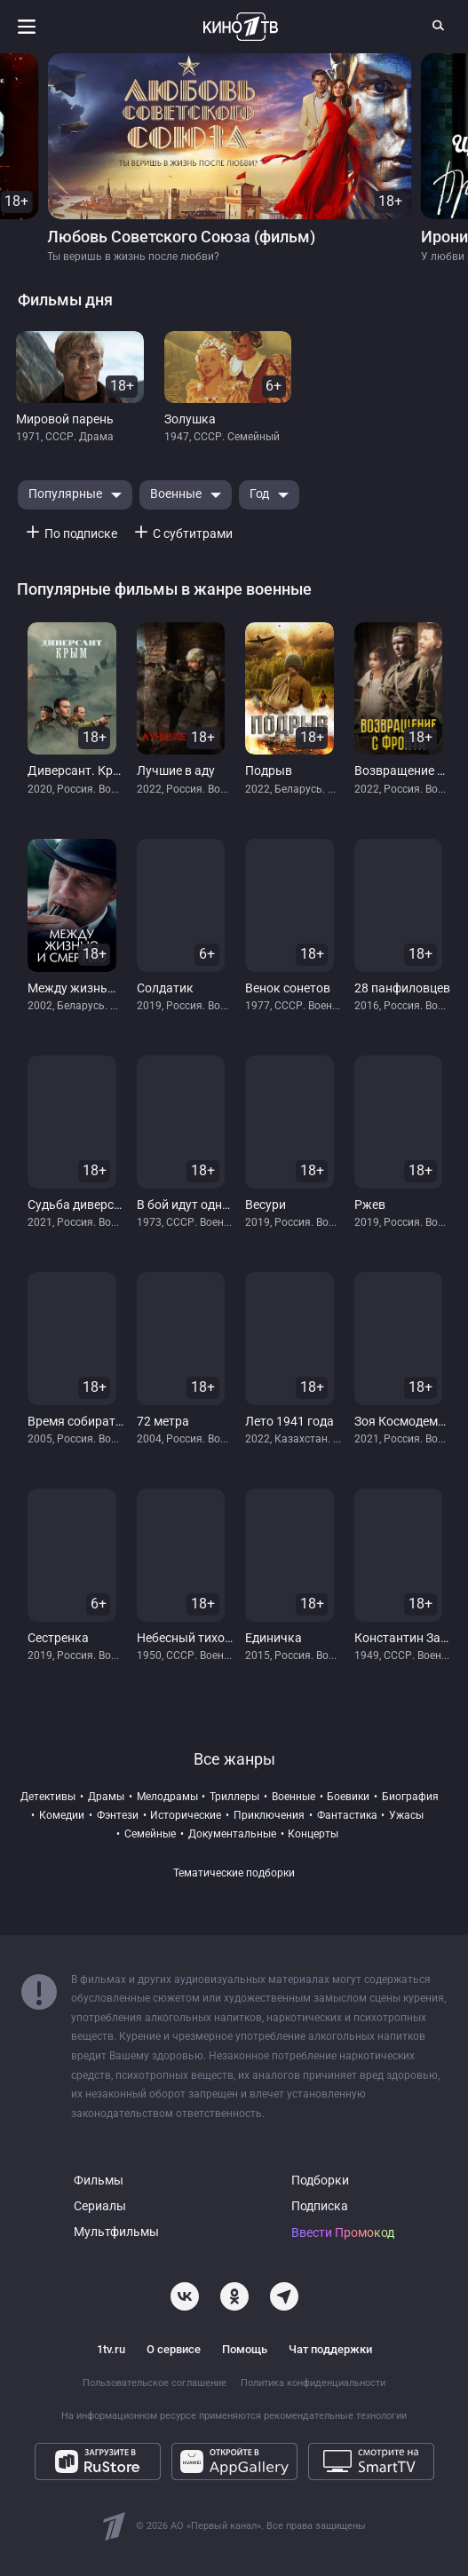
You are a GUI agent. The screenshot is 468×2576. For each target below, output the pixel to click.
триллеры (234, 1796)
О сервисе (174, 2349)
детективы (47, 1796)
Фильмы (98, 2180)
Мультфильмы (116, 2232)
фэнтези (118, 1815)
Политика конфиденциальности (313, 2383)
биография (410, 1796)
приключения (269, 1815)
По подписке (80, 533)
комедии (61, 1815)
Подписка (319, 2206)
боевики (348, 1796)
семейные (150, 1834)
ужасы (406, 1815)
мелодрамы (167, 1796)
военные (293, 1796)
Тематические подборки (234, 1873)
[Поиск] (438, 24)
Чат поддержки (330, 2349)
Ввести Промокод (342, 2232)
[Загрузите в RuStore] (98, 2461)
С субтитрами (193, 533)
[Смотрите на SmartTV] (371, 2461)
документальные (232, 1834)
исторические (185, 1815)
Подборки (320, 2180)
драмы (106, 1796)
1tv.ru (111, 2349)
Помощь (244, 2349)
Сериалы (100, 2206)
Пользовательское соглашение (154, 2383)
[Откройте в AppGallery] (234, 2461)
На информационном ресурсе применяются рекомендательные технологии (234, 2416)
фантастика (347, 1815)
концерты (313, 1834)
